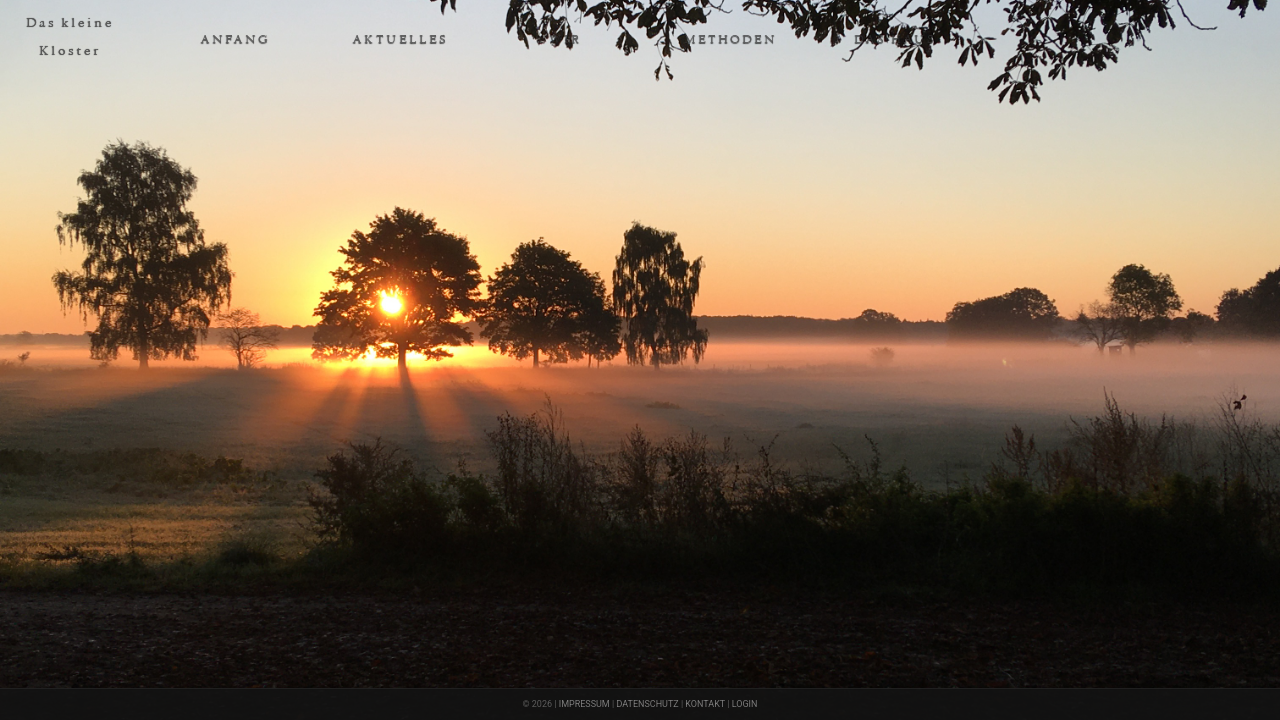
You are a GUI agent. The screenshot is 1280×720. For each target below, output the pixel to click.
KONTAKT (705, 704)
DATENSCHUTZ (647, 704)
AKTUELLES (400, 39)
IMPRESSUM (584, 704)
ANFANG (235, 39)
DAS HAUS (895, 39)
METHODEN (730, 39)
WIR (565, 39)
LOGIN (745, 704)
